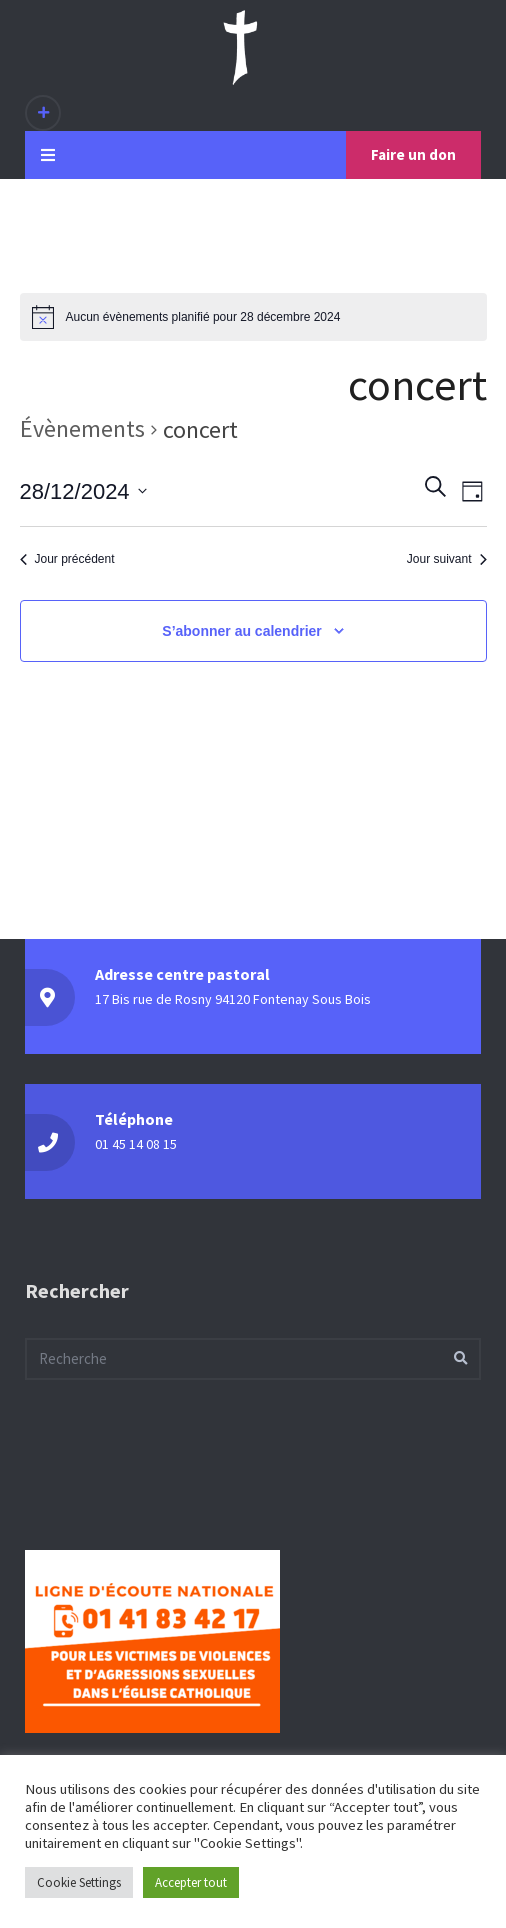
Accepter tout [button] (191, 1882)
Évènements (82, 428)
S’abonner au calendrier (242, 631)
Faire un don (413, 154)
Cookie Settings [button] (79, 1882)
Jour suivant (447, 559)
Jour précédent (67, 559)
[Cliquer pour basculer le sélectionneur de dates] (83, 491)
